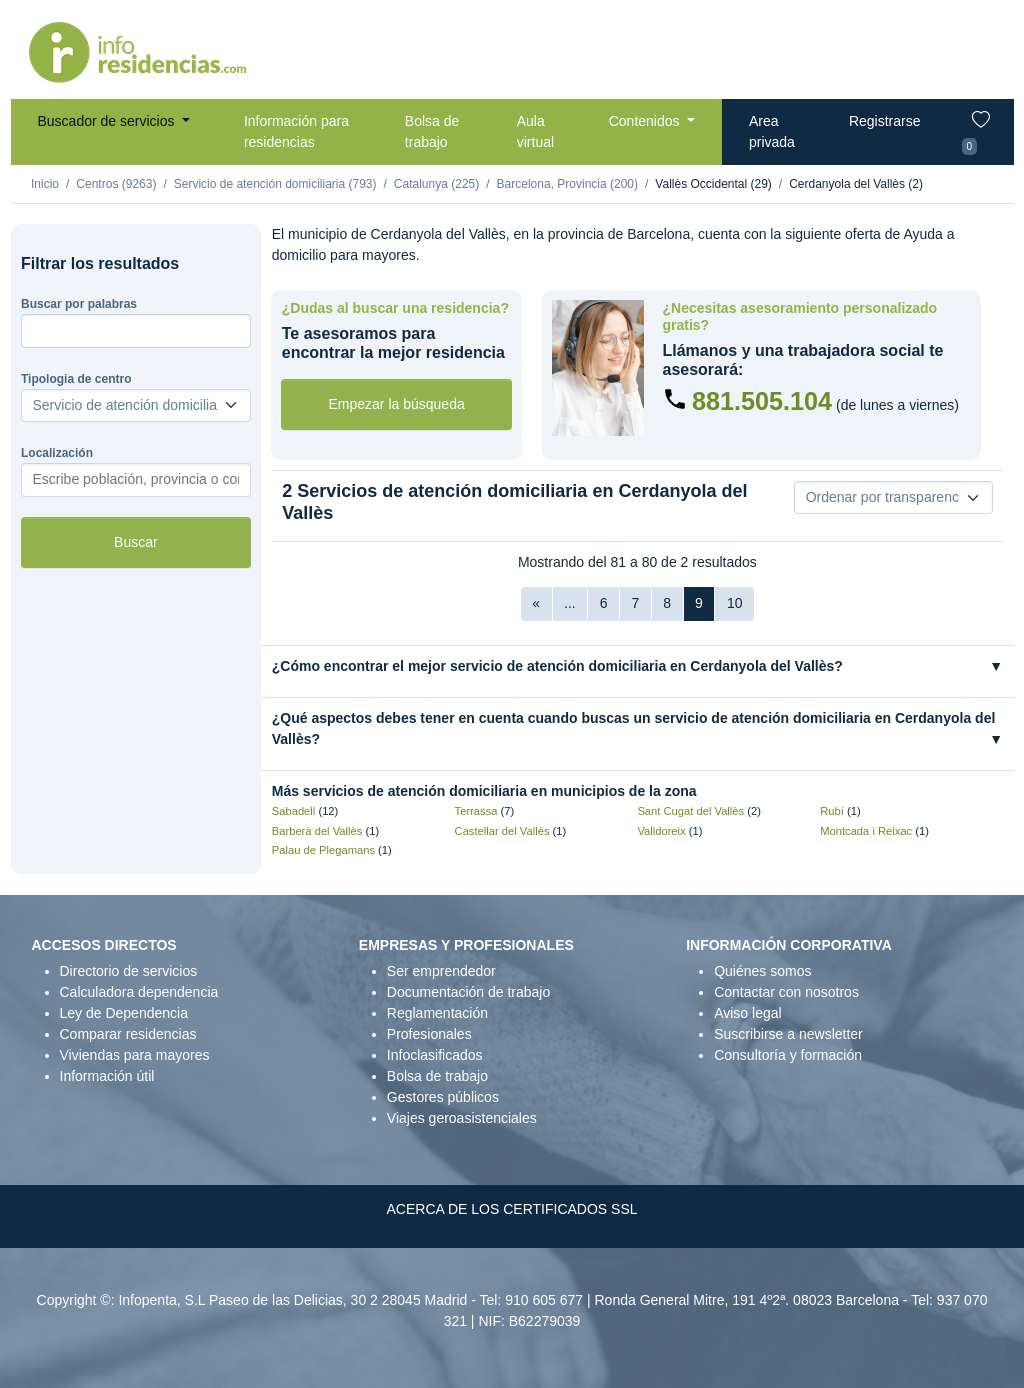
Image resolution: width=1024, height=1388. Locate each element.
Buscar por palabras (79, 304)
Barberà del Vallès (317, 831)
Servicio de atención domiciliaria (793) (275, 184)
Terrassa (476, 811)
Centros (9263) (116, 184)
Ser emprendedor (441, 971)
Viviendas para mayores (135, 1055)
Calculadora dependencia (139, 992)
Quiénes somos (762, 971)
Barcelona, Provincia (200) (567, 184)
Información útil (107, 1076)
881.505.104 (762, 401)
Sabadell (294, 811)
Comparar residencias (128, 1034)
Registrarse (885, 121)
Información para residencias (296, 131)
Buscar (136, 542)
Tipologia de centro (76, 379)
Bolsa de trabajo (432, 131)
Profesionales (429, 1034)
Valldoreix (661, 831)
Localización (57, 453)
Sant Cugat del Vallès (690, 811)
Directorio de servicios (129, 971)
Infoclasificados (435, 1055)
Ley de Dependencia (124, 1013)
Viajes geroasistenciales (462, 1118)
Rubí (832, 811)
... (570, 603)
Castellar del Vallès (502, 831)
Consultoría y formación (788, 1055)
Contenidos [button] (646, 121)
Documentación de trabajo (468, 992)
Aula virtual (535, 131)
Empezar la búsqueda (397, 404)
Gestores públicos (443, 1097)
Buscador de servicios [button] (108, 121)
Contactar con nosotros (786, 992)
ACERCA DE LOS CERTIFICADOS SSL (511, 1209)
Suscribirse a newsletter (788, 1034)
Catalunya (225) (436, 184)
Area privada (772, 131)
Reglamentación (437, 1013)
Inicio (45, 184)
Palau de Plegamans (323, 850)
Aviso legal (747, 1013)
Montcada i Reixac (866, 831)
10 (735, 603)
